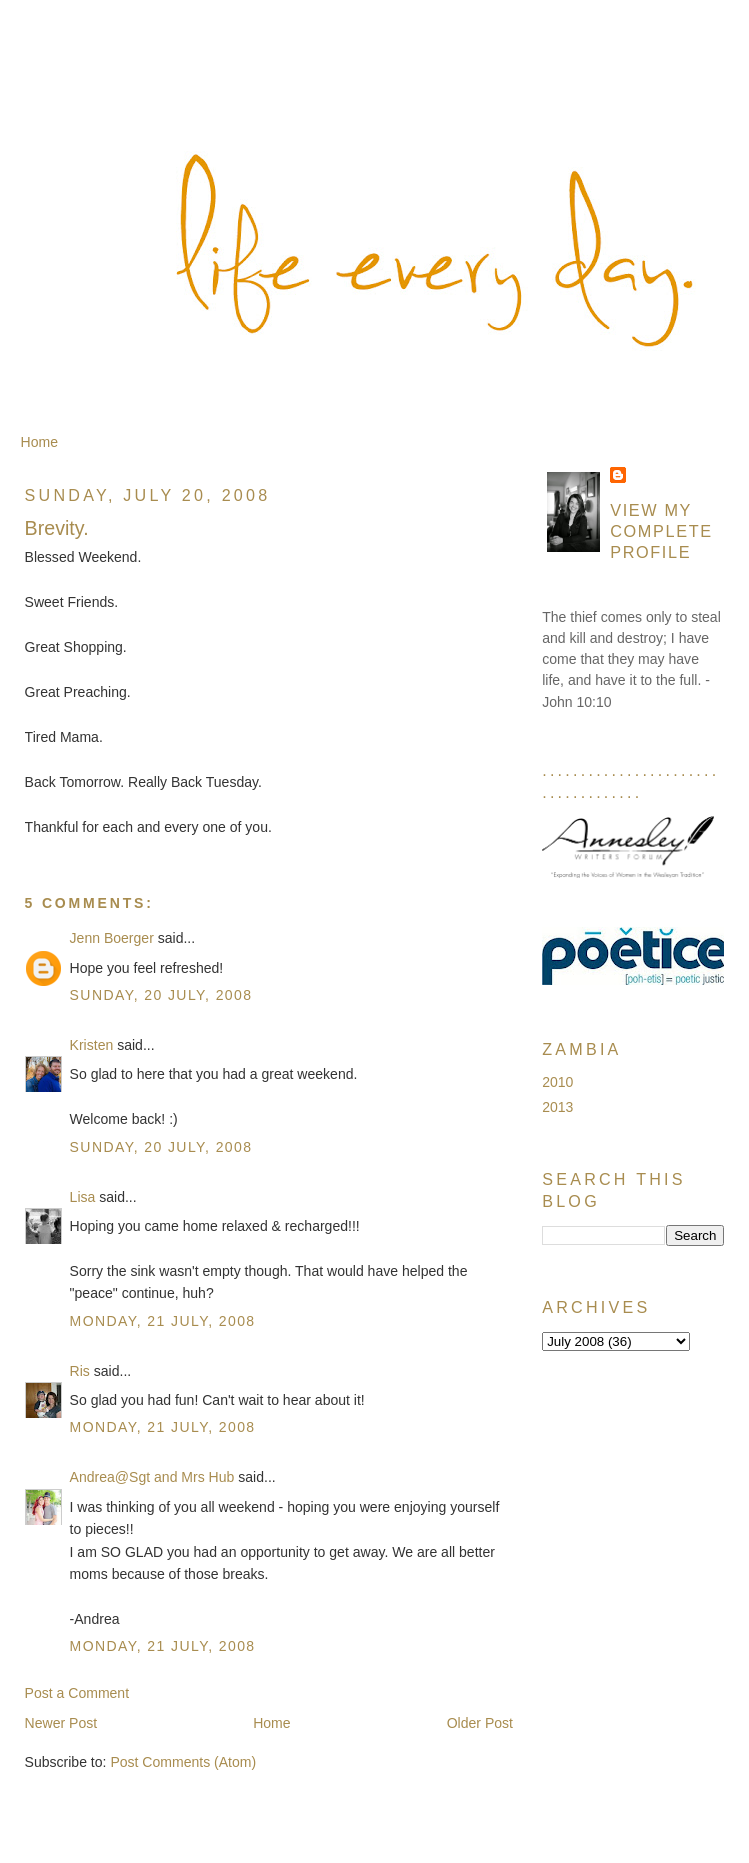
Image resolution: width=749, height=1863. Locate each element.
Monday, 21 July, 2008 (163, 1321)
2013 (557, 1107)
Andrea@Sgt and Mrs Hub (152, 1477)
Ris (80, 1371)
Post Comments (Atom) (183, 1762)
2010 (557, 1082)
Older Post (480, 1723)
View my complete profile (661, 531)
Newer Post (61, 1723)
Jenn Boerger (112, 938)
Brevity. (57, 528)
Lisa (83, 1197)
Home (39, 442)
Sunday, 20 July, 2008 (161, 995)
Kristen (92, 1045)
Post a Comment (77, 1693)
